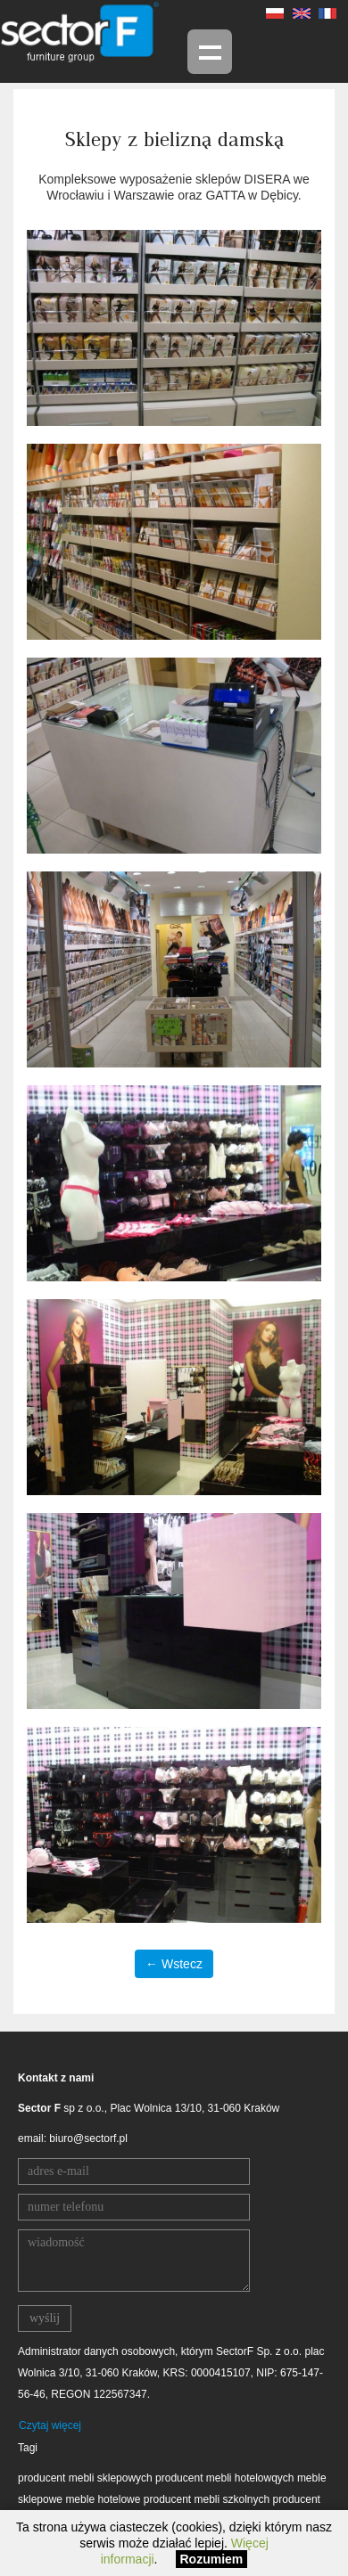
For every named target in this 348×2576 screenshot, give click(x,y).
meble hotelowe (102, 2499)
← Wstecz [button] (174, 1964)
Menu (209, 51)
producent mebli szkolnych (206, 2499)
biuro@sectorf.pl (88, 2138)
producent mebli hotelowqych (224, 2478)
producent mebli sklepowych (85, 2478)
